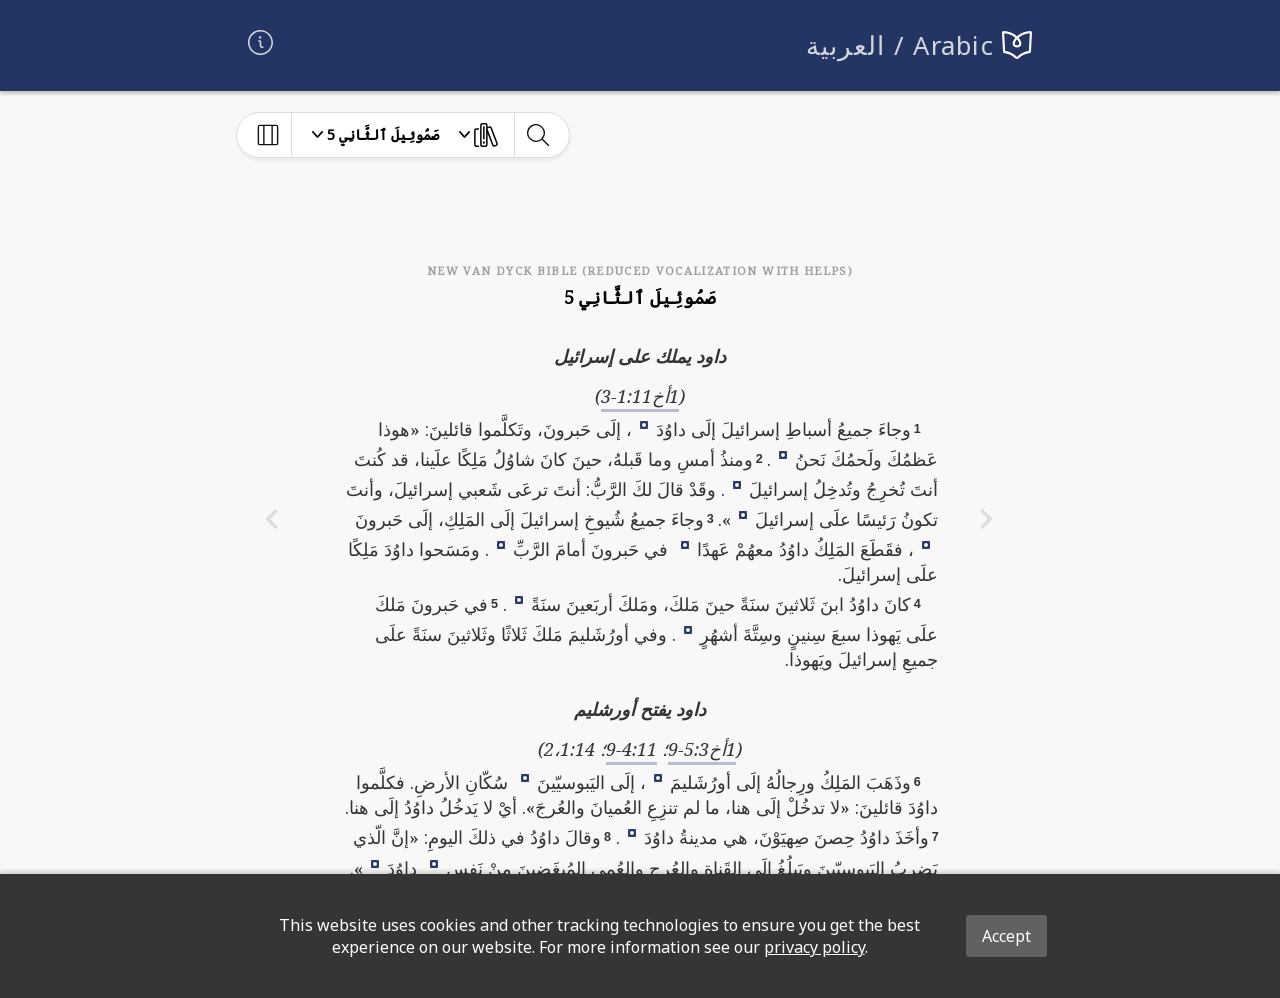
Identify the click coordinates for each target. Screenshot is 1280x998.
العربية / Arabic (900, 45)
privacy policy (814, 947)
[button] (644, 424)
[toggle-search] (537, 135)
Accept (1006, 936)
